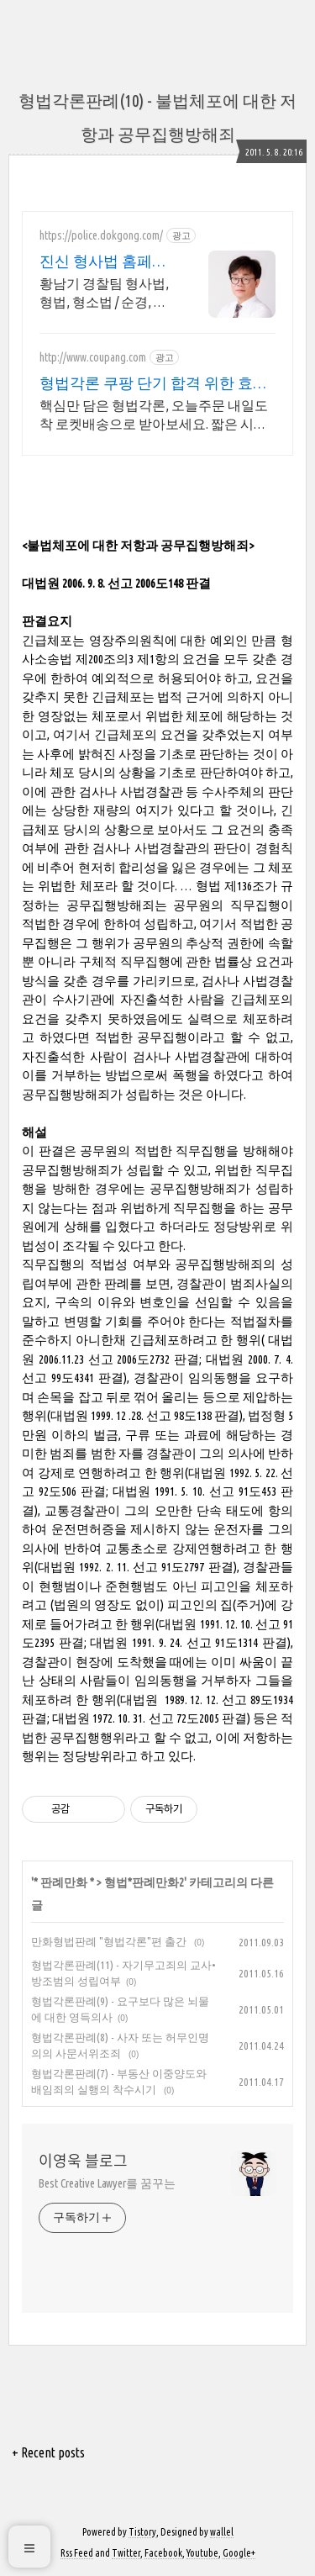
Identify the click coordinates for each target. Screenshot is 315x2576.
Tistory (142, 2531)
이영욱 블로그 (83, 2160)
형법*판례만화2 (144, 1882)
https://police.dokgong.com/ (101, 235)
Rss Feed (76, 2552)
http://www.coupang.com (92, 357)
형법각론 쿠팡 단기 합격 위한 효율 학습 (153, 383)
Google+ (239, 2552)
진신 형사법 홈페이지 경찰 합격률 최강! (107, 261)
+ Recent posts (48, 2452)
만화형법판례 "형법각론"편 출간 (110, 1941)
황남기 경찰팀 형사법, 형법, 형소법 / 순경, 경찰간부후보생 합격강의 (104, 293)
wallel (222, 2531)
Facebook (163, 2552)
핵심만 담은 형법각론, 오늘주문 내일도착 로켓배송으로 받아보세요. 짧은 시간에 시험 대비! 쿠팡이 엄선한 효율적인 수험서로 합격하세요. (156, 415)
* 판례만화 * (64, 1882)
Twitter (126, 2552)
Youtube (202, 2552)
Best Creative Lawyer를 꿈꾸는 (107, 2183)
